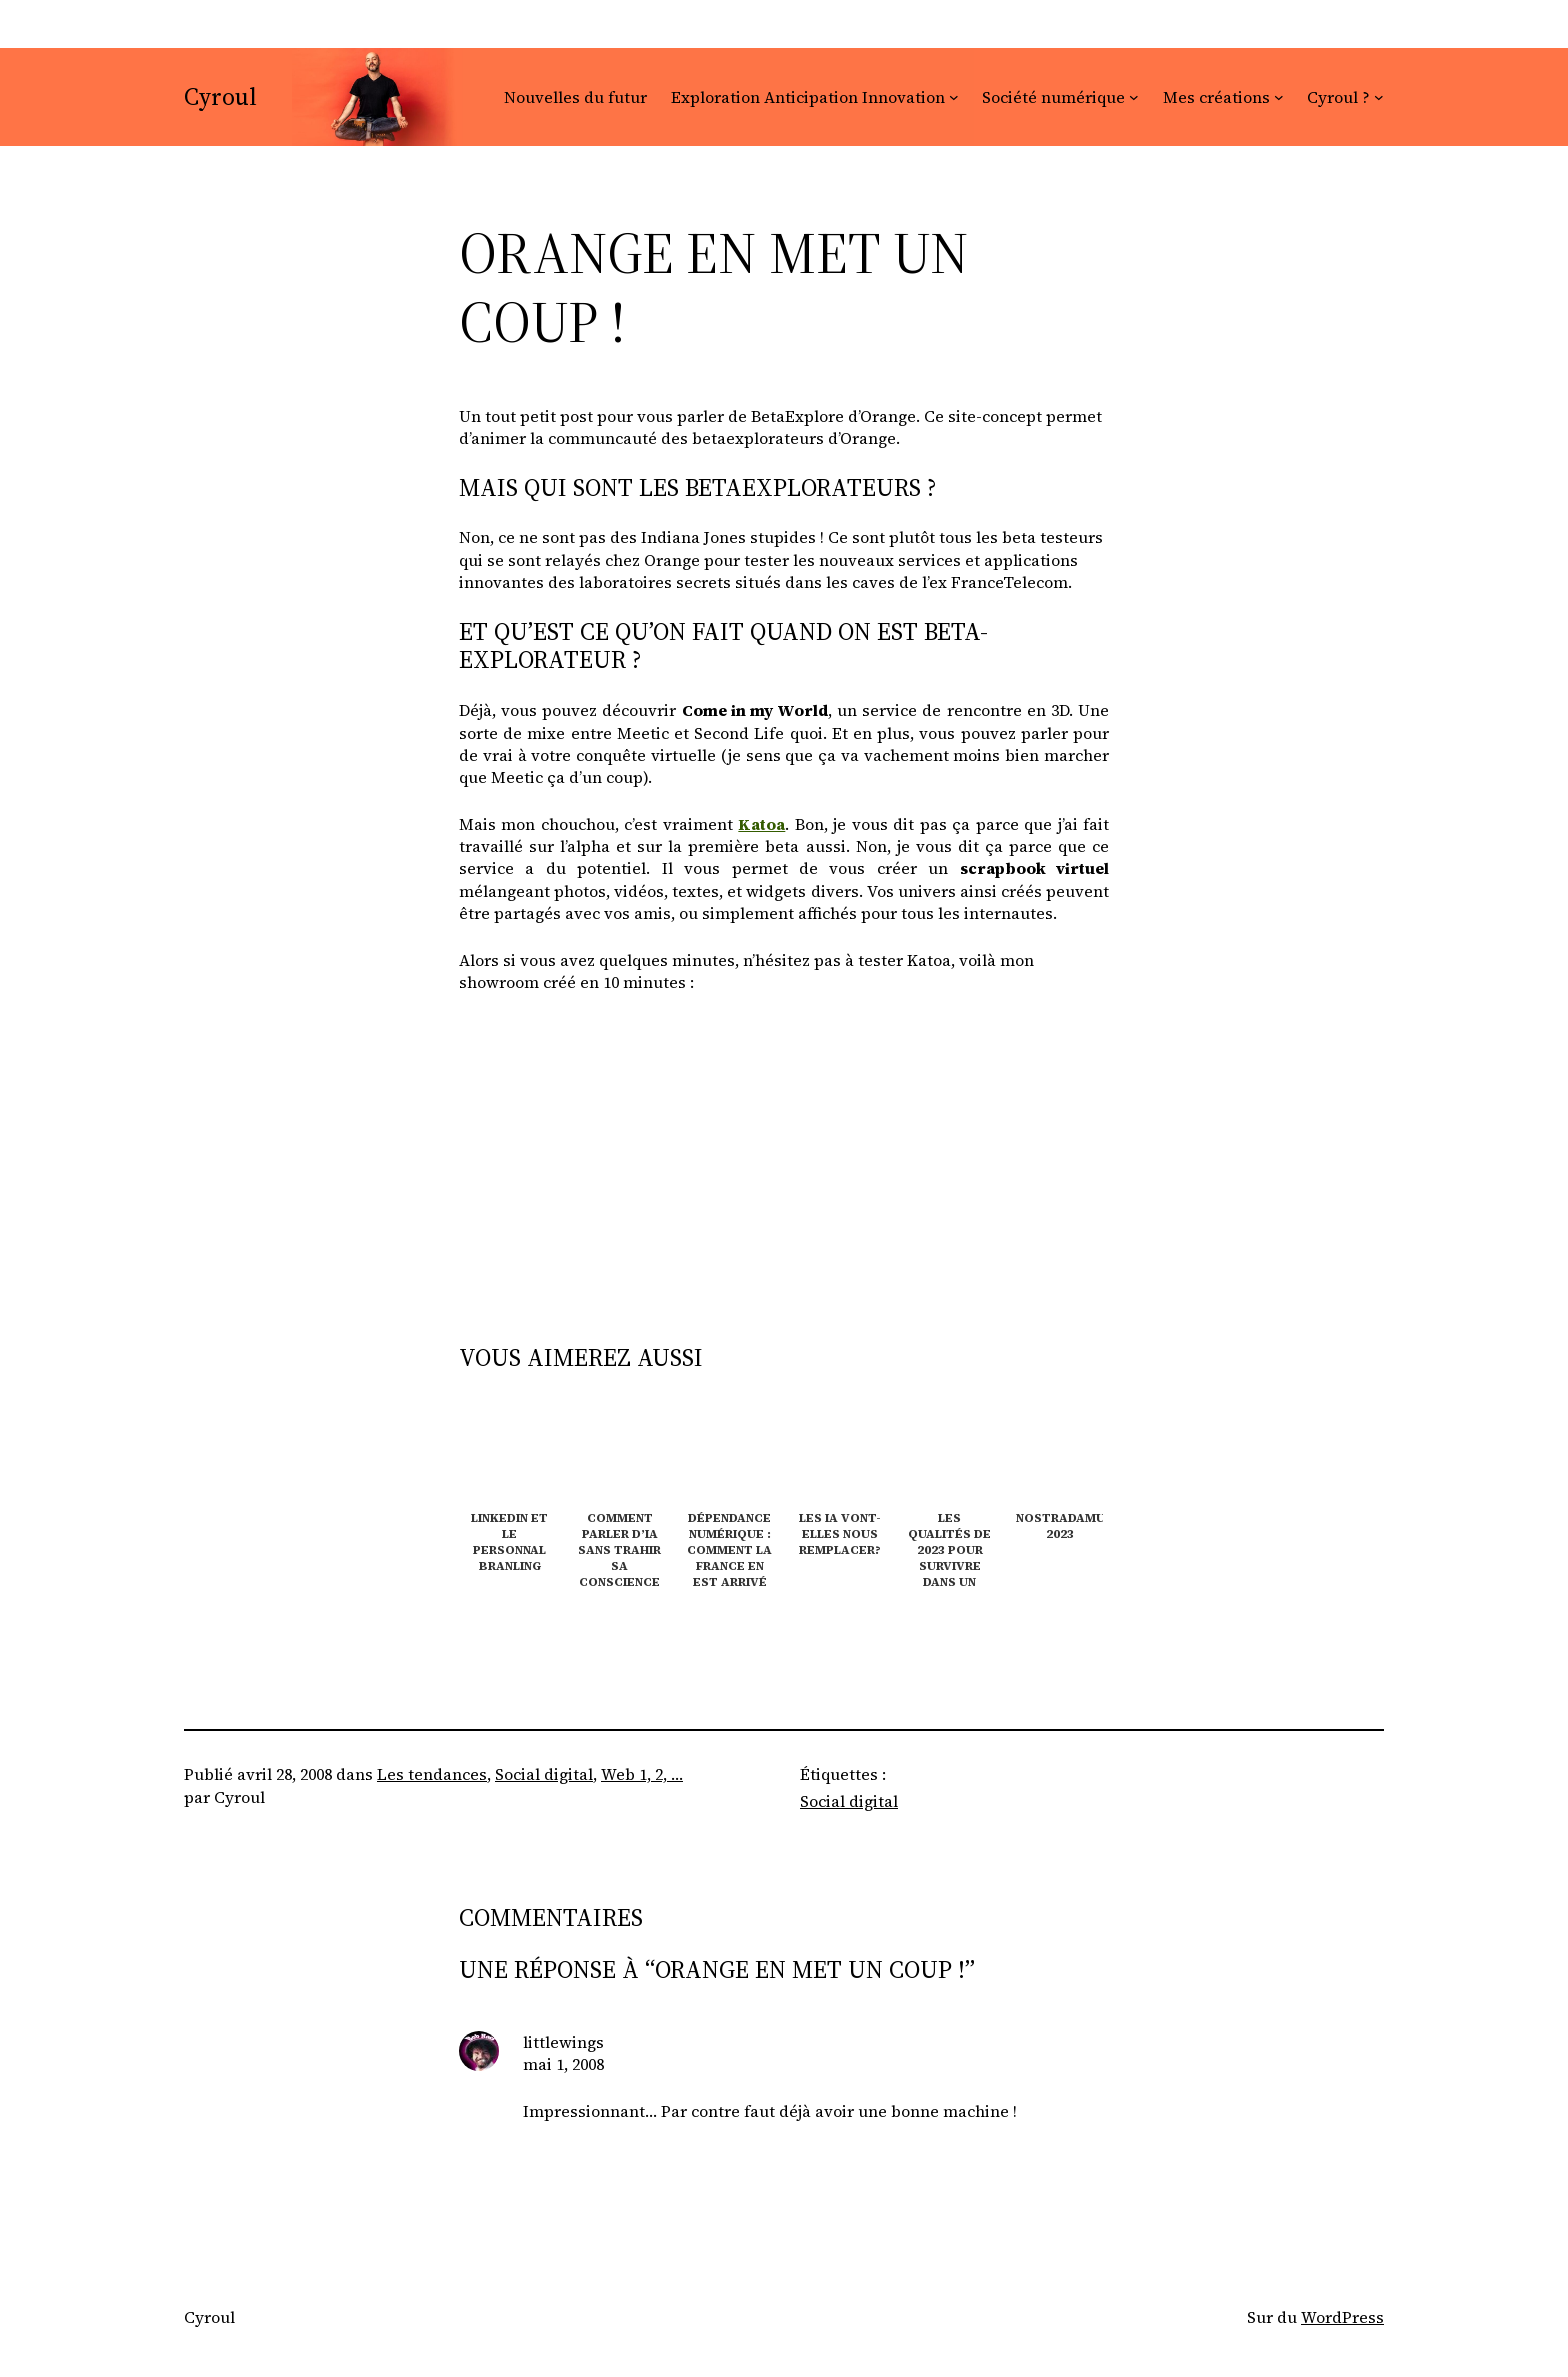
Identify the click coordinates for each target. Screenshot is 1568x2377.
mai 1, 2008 (563, 2064)
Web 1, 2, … (642, 1774)
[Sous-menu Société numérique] (1134, 97)
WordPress (1342, 2317)
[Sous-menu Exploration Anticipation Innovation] (954, 97)
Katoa (761, 824)
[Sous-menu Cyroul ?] (1379, 97)
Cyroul (220, 96)
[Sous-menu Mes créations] (1279, 97)
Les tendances (432, 1774)
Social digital (544, 1774)
